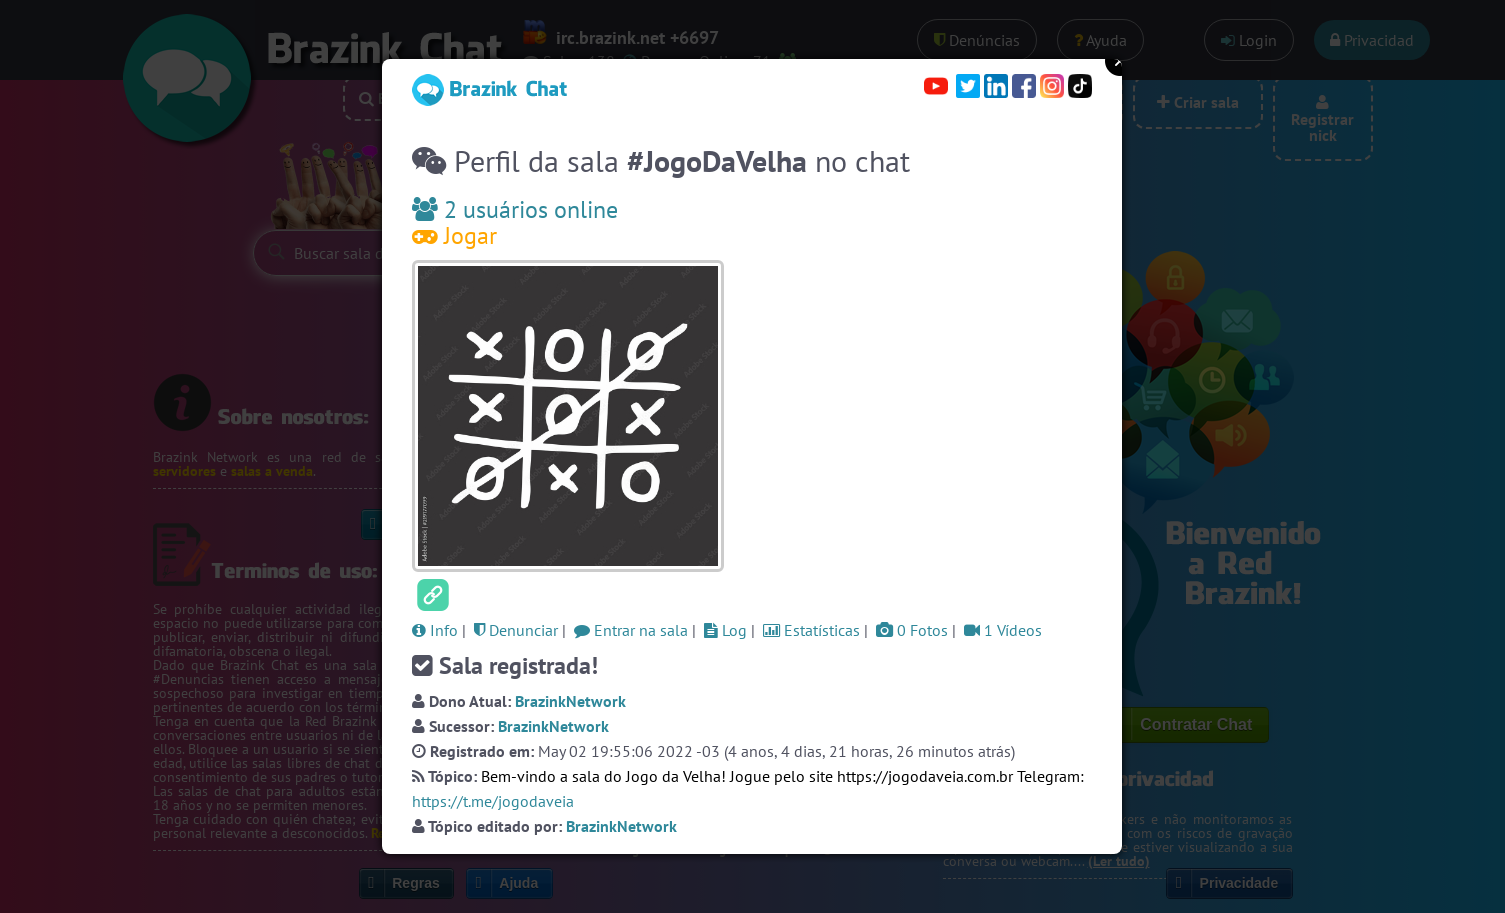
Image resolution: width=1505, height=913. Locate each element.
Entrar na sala (631, 630)
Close (1120, 61)
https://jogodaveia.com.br (925, 776)
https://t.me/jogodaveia (493, 801)
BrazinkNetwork (570, 701)
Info (435, 630)
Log (725, 630)
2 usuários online (515, 209)
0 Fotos (912, 630)
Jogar (454, 235)
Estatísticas (811, 630)
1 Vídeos (1003, 630)
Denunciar (516, 630)
